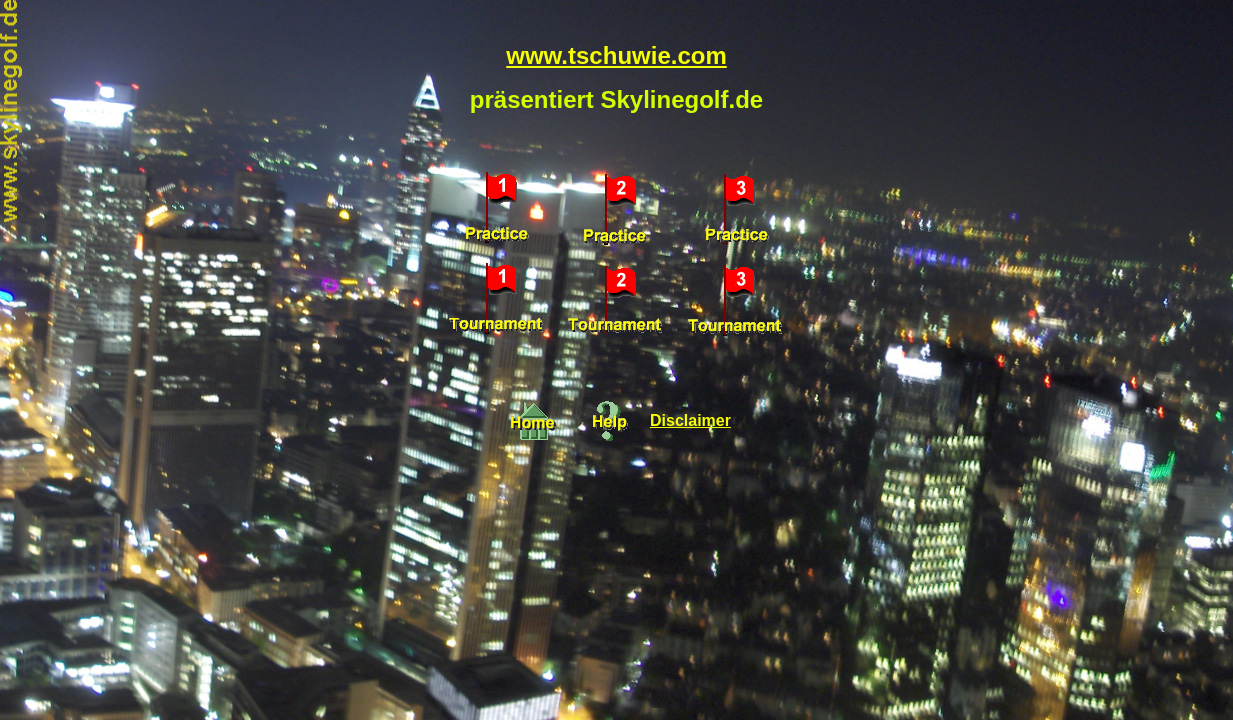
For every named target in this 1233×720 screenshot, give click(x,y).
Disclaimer (690, 420)
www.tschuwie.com (616, 55)
